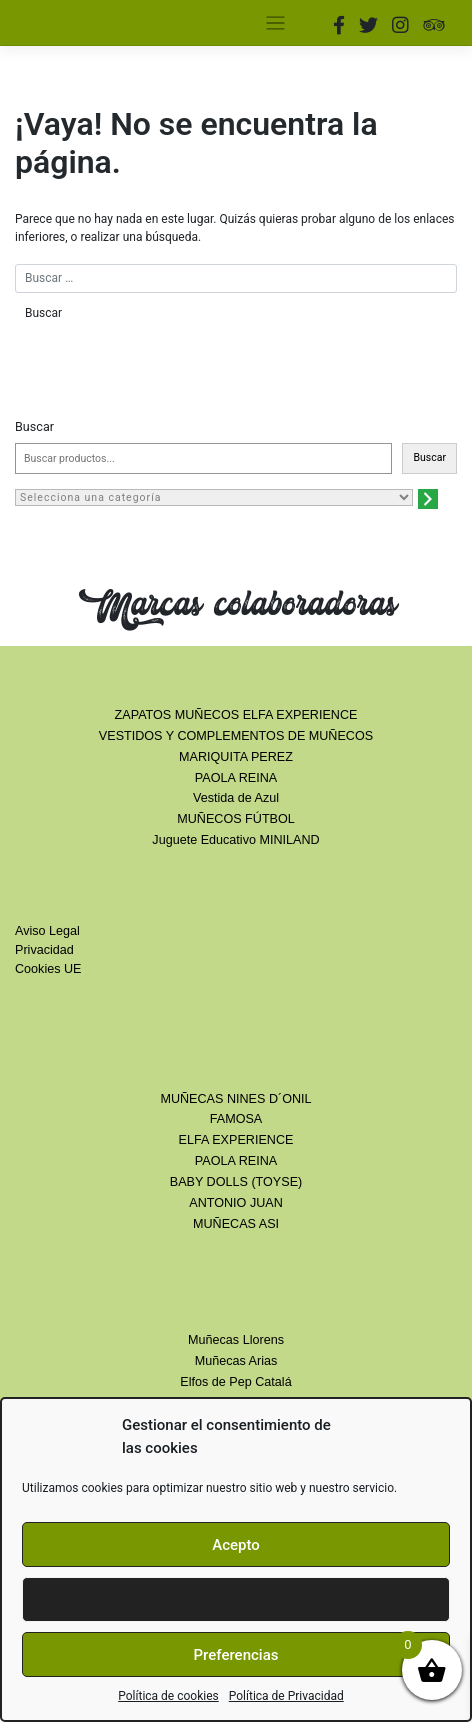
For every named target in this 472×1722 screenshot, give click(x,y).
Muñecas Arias (236, 1361)
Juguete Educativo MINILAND (235, 840)
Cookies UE (48, 969)
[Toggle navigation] (275, 23)
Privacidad (44, 950)
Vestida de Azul (236, 798)
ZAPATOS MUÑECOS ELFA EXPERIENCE (236, 715)
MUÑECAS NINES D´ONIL (235, 1099)
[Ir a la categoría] (428, 499)
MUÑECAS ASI (236, 1224)
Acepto (236, 1545)
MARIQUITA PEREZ (236, 757)
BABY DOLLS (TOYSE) (236, 1182)
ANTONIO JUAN (236, 1203)
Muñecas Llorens (236, 1340)
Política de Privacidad (286, 1696)
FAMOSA (236, 1119)
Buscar (34, 426)
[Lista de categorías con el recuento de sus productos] (214, 497)
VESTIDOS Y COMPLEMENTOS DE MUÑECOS (236, 736)
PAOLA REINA (236, 778)
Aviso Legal (47, 931)
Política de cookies (168, 1696)
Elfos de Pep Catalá (235, 1382)
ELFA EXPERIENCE (236, 1140)
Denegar (236, 1600)
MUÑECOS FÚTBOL (236, 819)
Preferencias (236, 1655)
